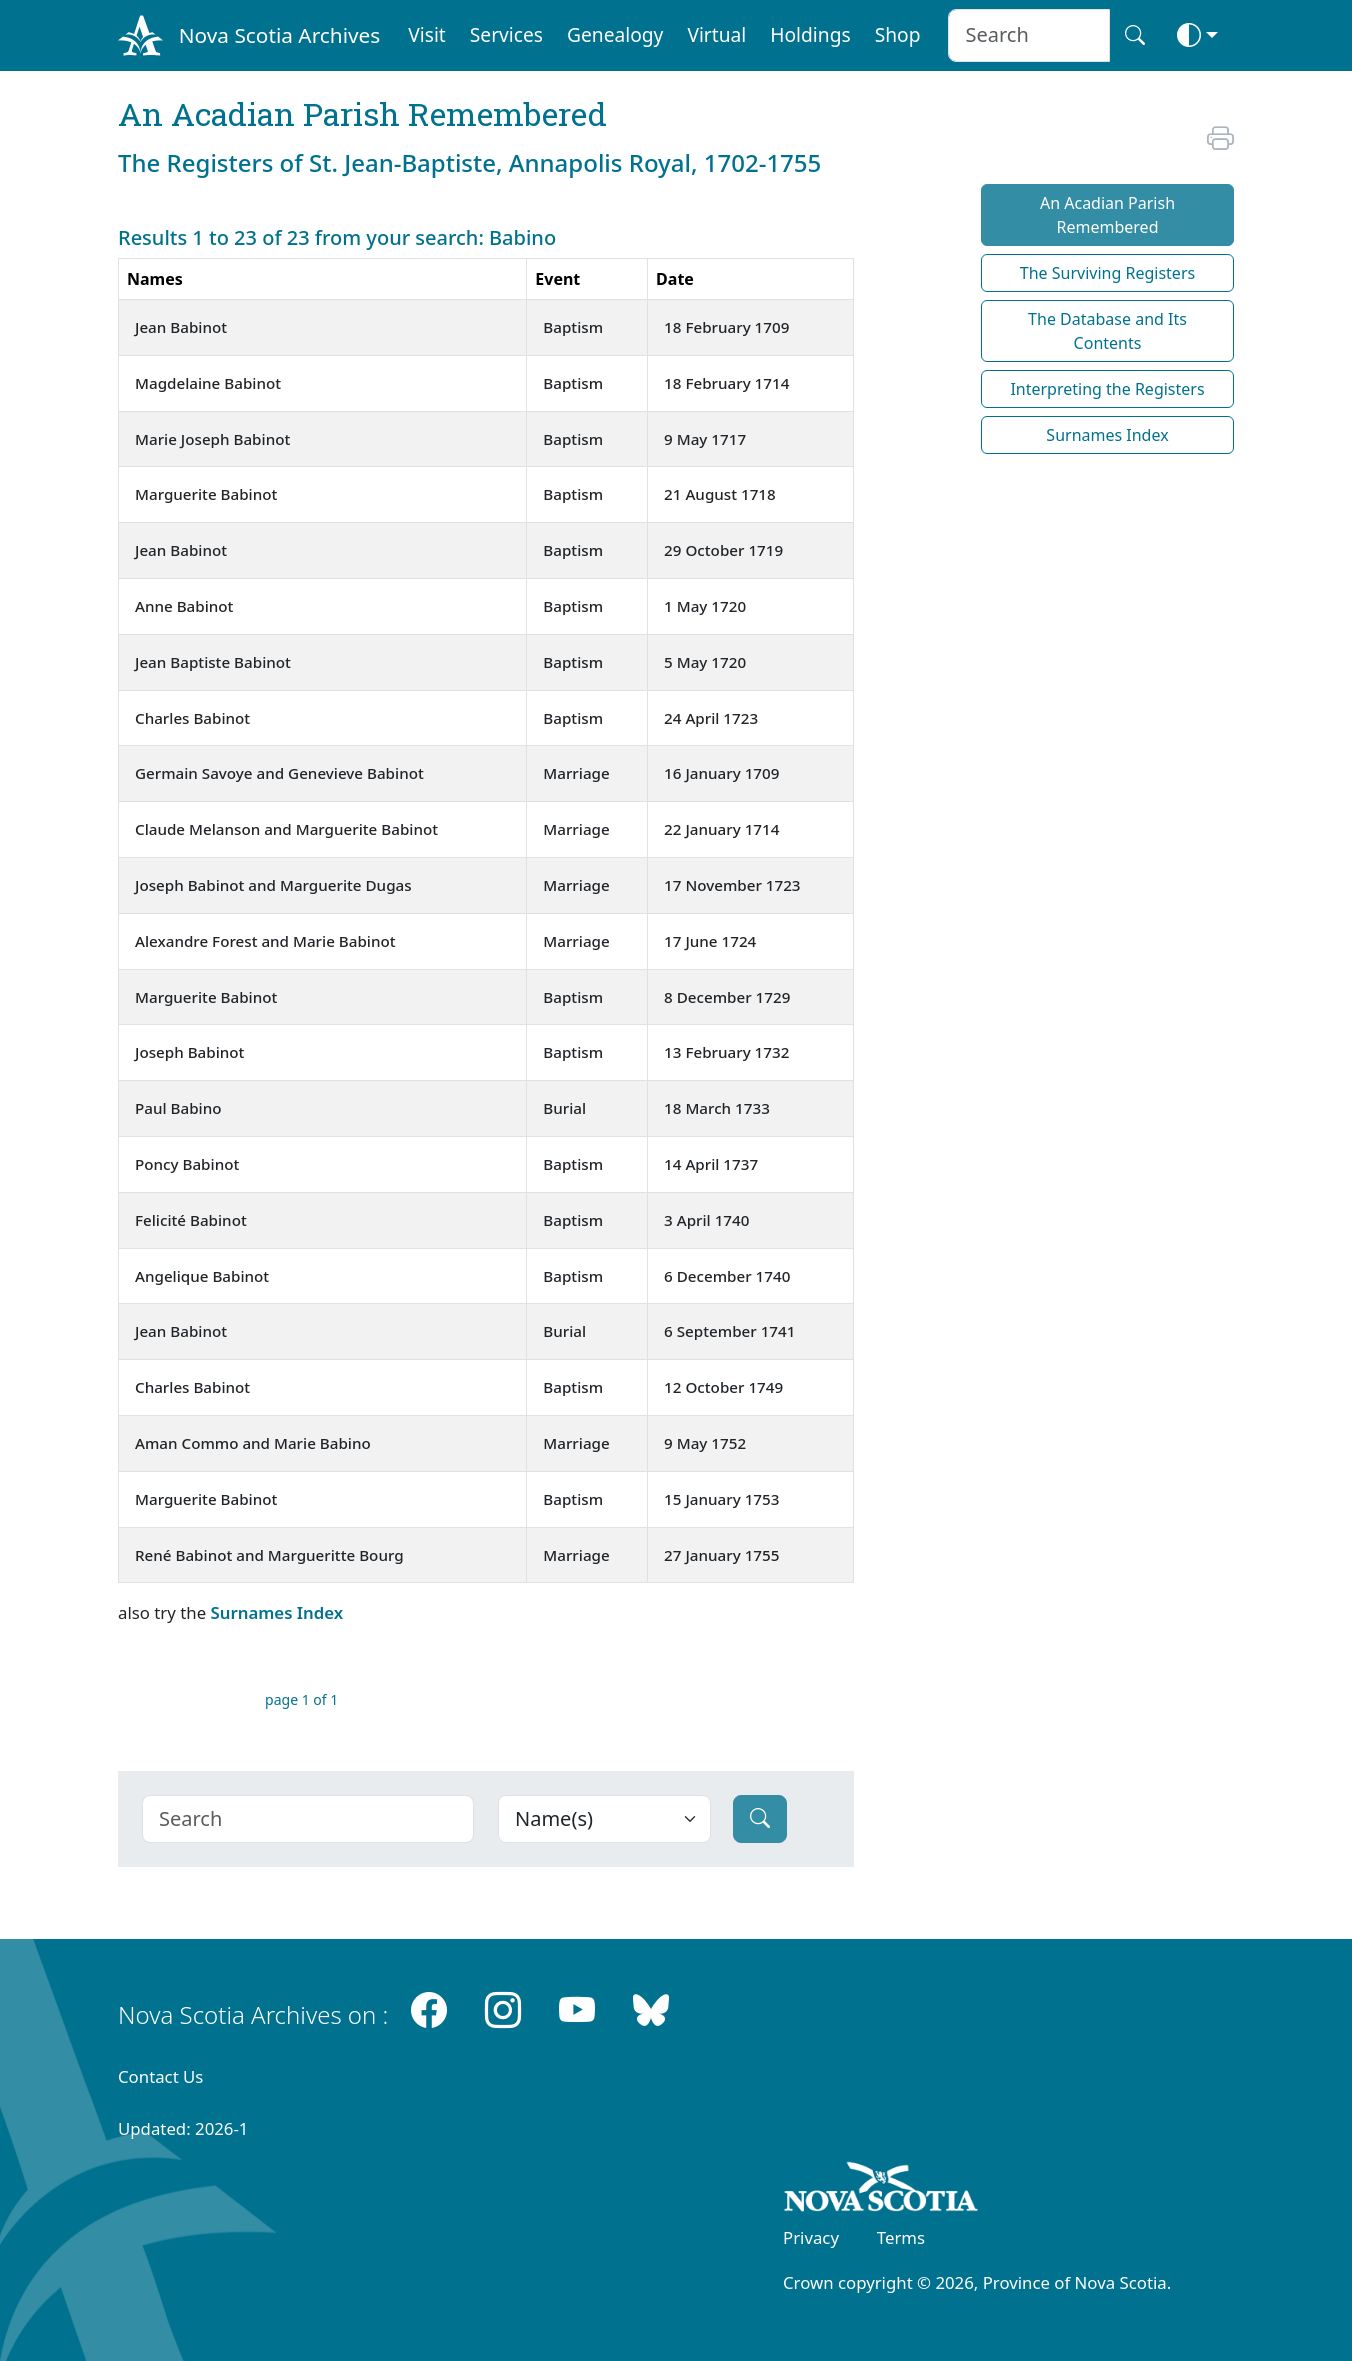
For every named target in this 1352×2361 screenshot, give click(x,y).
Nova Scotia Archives (279, 35)
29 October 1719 (723, 550)
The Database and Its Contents (1107, 331)
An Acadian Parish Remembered (1107, 215)
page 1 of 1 (301, 1699)
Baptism (573, 327)
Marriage (576, 773)
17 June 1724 (710, 941)
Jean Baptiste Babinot (213, 662)
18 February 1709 (726, 327)
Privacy (811, 2237)
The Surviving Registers (1107, 273)
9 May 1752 (705, 1443)
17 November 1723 (732, 885)
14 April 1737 (711, 1164)
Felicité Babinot (191, 1220)
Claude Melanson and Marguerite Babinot (286, 829)
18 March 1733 (717, 1108)
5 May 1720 (705, 662)
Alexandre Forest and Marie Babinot (265, 941)
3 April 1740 (706, 1220)
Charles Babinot (192, 718)
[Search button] (1135, 35)
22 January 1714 (721, 829)
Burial (564, 1108)
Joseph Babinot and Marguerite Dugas (273, 885)
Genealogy (615, 34)
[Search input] (1028, 35)
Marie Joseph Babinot (212, 439)
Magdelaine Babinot (208, 383)
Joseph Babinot (189, 1052)
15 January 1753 (721, 1499)
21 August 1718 (720, 494)
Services (506, 34)
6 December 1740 (727, 1276)
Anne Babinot (184, 606)
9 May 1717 (705, 439)
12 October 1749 (723, 1387)
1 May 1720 (705, 606)
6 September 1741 (729, 1331)
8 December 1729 (727, 997)
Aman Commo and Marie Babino (253, 1443)
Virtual (716, 34)
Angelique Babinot (202, 1276)
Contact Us (160, 2076)
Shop (898, 34)
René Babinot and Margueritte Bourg (269, 1555)
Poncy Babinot (187, 1164)
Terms (901, 2237)
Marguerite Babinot (206, 494)
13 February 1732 (726, 1052)
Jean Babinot (181, 327)
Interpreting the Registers (1107, 389)
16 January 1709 (721, 773)
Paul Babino (178, 1108)
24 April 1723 (711, 718)
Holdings (810, 34)
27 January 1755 (721, 1555)
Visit (427, 34)
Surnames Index (276, 1612)
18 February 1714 (726, 383)
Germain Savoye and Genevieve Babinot (279, 773)
